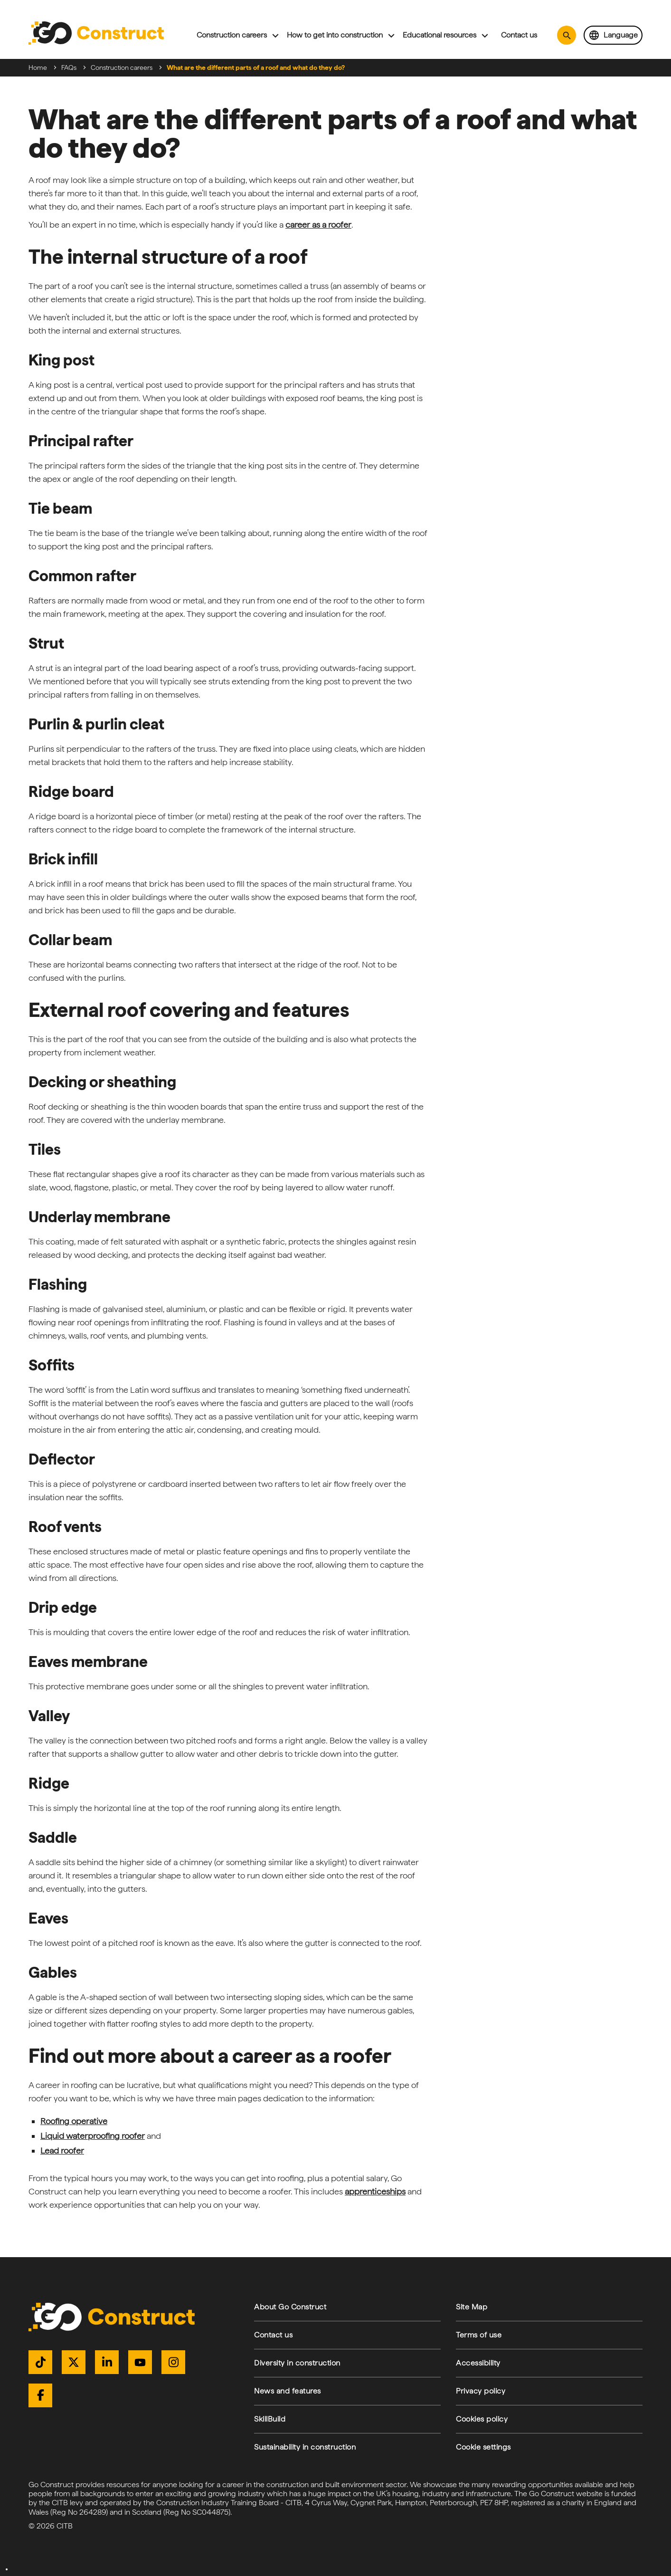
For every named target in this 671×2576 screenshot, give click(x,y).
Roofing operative (73, 2121)
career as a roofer (318, 225)
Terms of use (478, 2334)
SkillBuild (269, 2418)
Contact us (519, 34)
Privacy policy (480, 2390)
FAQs (68, 67)
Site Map (471, 2306)
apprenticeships (375, 2191)
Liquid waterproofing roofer (92, 2136)
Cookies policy (482, 2418)
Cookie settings (483, 2447)
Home (37, 67)
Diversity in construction (297, 2362)
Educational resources (439, 34)
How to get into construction (335, 34)
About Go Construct (290, 2306)
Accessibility (478, 2362)
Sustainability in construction (305, 2447)
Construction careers (232, 34)
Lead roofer (62, 2150)
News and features (287, 2390)
